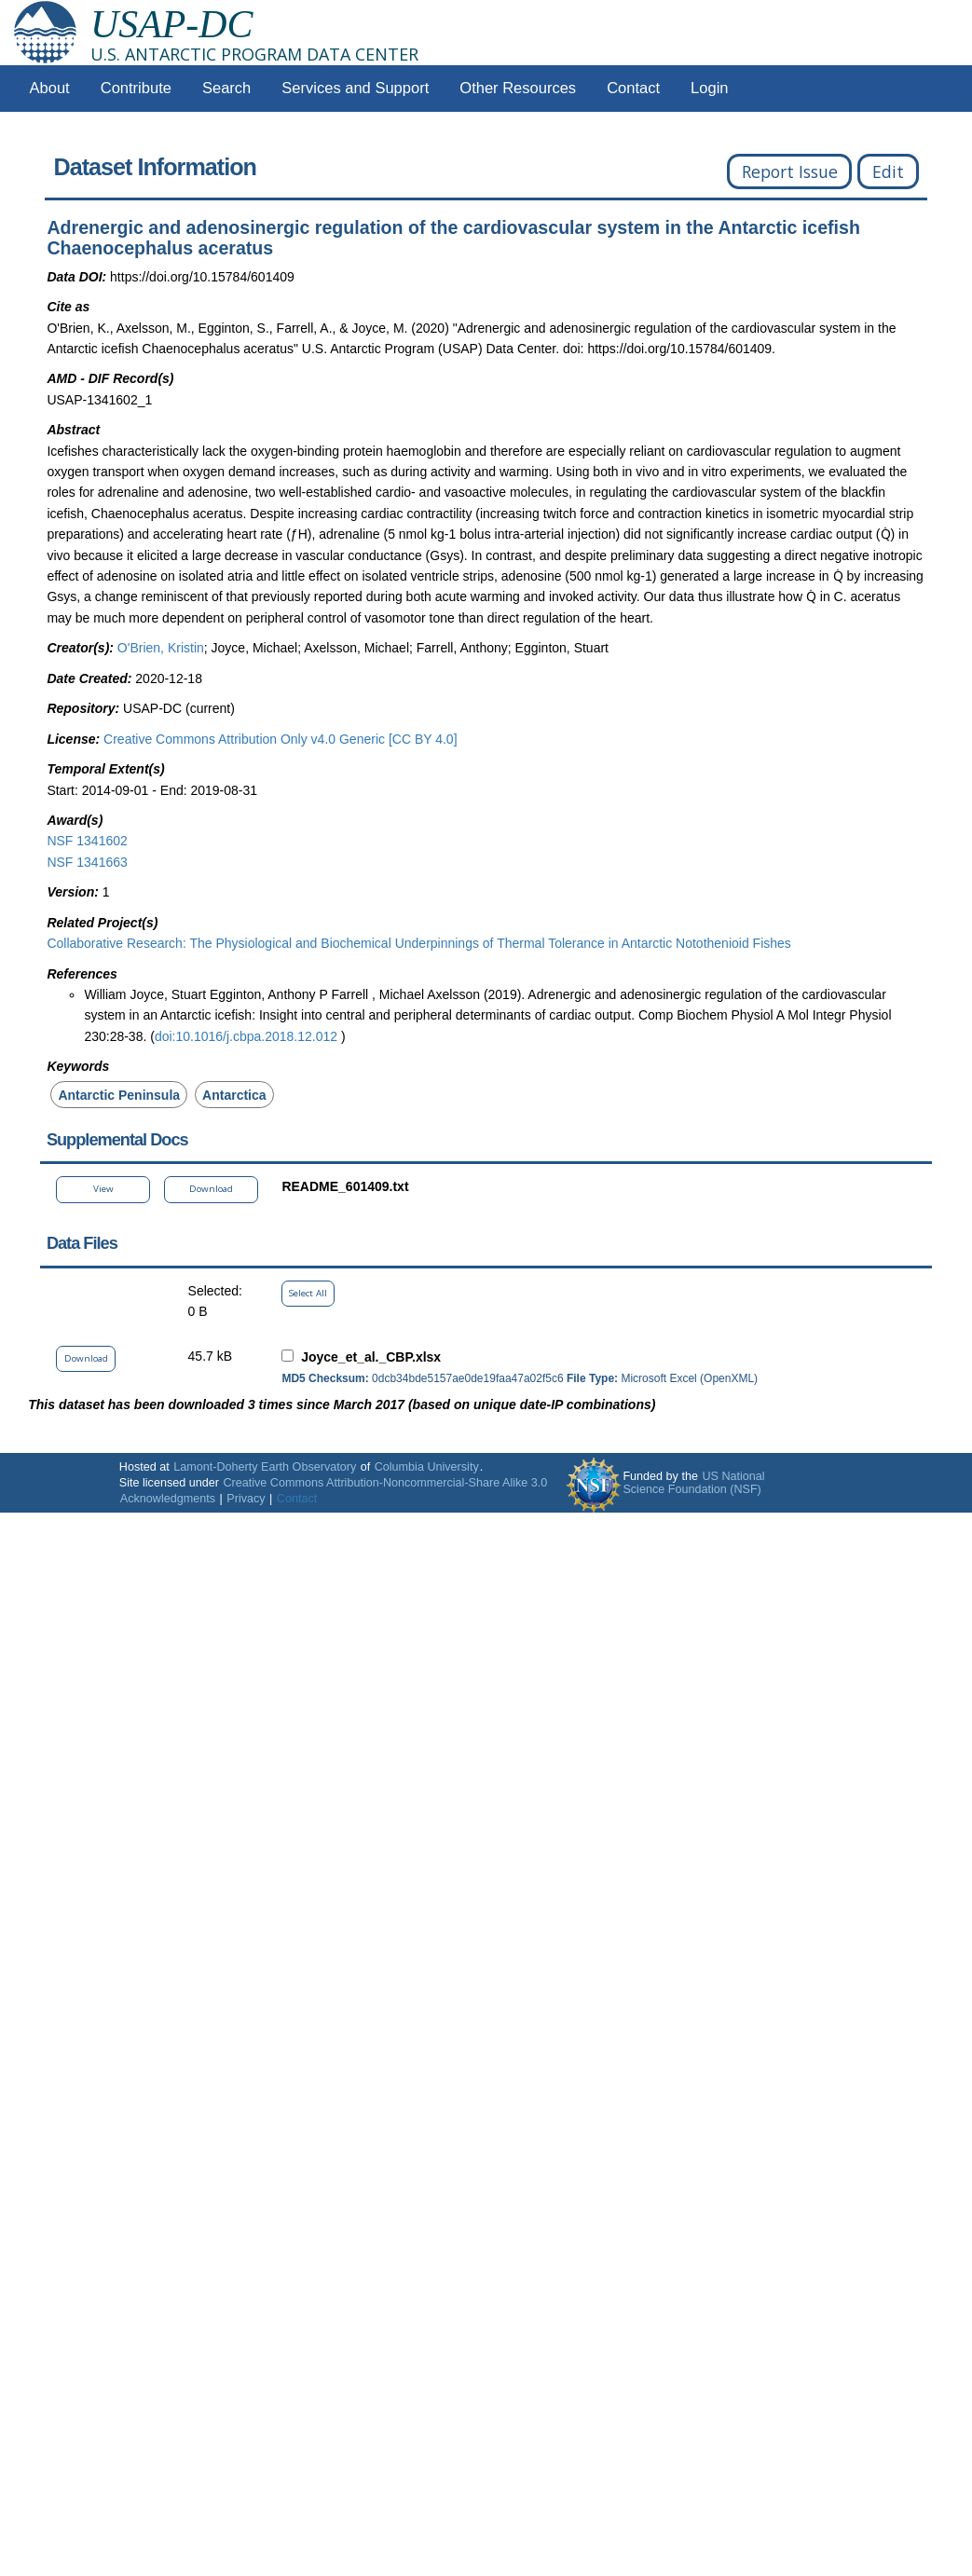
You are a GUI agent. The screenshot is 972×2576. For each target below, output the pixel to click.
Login (709, 88)
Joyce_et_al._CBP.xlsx (371, 1357)
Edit (888, 171)
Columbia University (427, 1466)
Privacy (245, 1498)
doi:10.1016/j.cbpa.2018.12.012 (248, 1036)
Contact (633, 88)
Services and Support (355, 88)
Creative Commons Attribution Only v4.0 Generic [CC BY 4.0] (280, 739)
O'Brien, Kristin (160, 647)
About (50, 88)
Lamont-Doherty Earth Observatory (264, 1466)
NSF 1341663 (87, 862)
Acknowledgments (167, 1498)
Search (226, 88)
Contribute (136, 88)
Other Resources (517, 88)
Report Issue (790, 171)
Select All (308, 1293)
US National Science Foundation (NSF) (693, 1483)
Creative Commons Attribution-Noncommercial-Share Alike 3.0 (385, 1482)
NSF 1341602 (87, 840)
